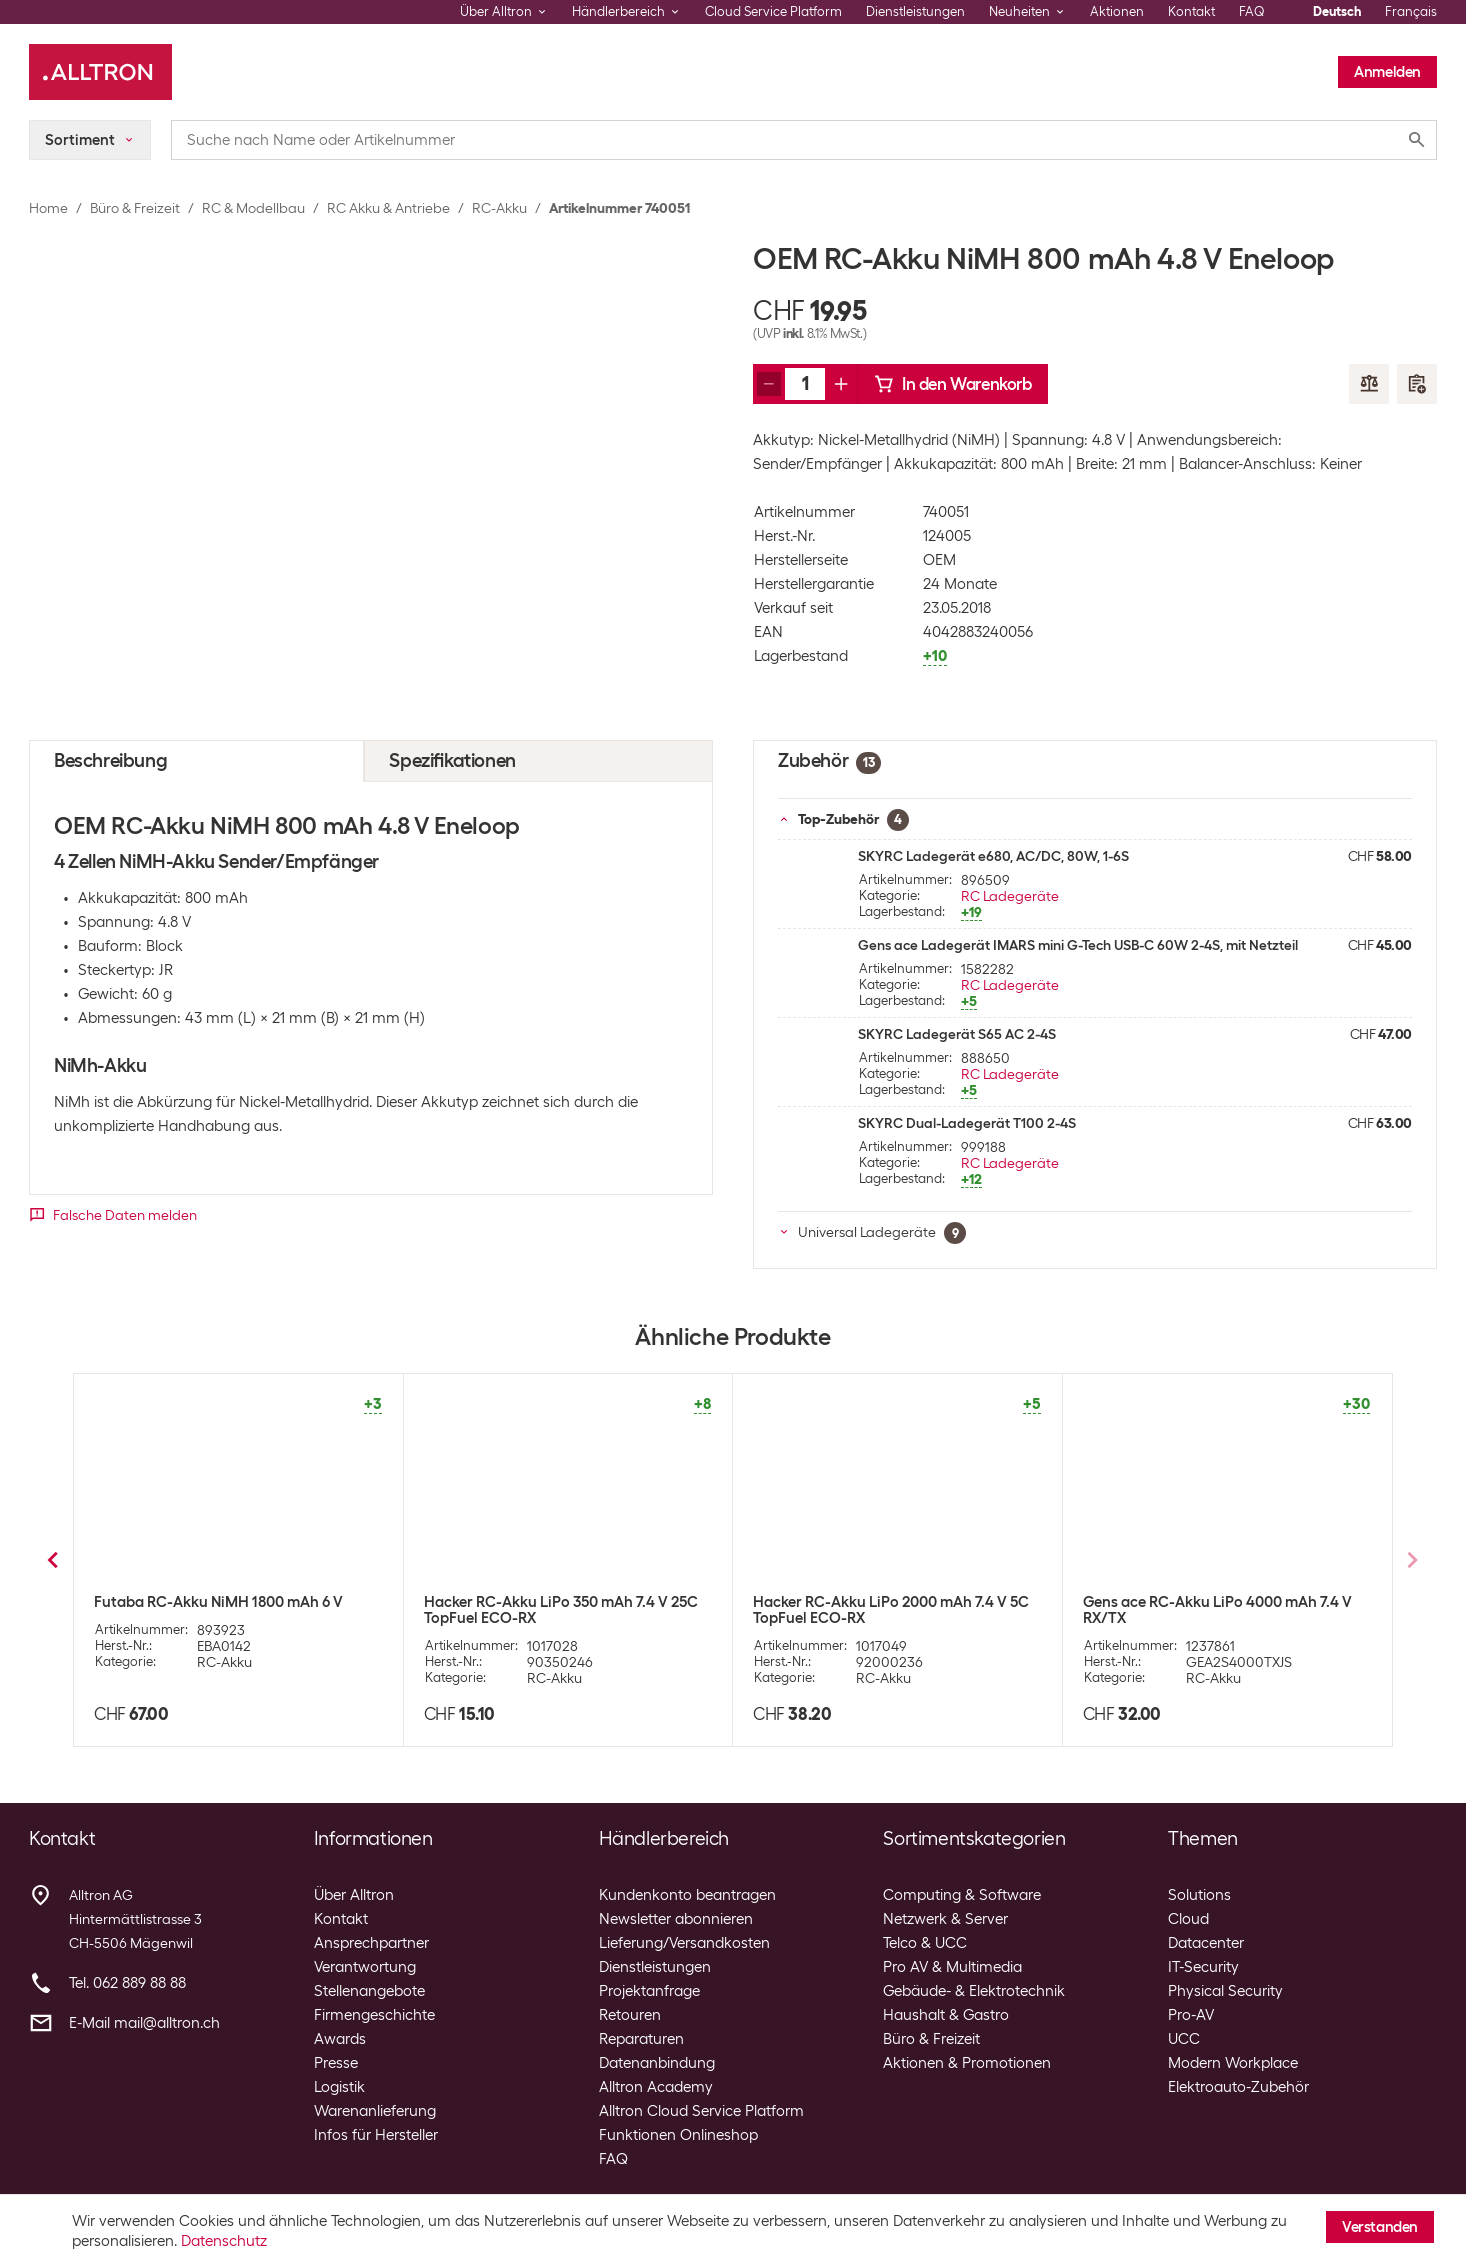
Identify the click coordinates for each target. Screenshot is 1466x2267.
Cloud (1188, 1919)
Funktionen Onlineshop (678, 2135)
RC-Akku (499, 208)
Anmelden (1387, 72)
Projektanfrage (649, 1991)
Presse (336, 2063)
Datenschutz (224, 2241)
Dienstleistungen (915, 11)
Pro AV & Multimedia (952, 1967)
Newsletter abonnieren (676, 1919)
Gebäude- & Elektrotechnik (974, 1991)
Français (1411, 11)
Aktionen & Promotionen (967, 2063)
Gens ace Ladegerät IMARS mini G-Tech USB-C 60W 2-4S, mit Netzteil (1078, 945)
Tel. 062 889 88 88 (127, 1983)
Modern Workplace (1233, 2063)
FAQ (1252, 11)
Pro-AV (1191, 2015)
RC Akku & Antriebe (388, 208)
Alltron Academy (656, 2087)
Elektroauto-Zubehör (1238, 2087)
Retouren (630, 2015)
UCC (1184, 2039)
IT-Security (1203, 1967)
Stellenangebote (369, 1991)
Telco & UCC (925, 1943)
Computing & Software (962, 1895)
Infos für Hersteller (376, 2135)
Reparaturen (641, 2039)
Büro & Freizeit (135, 208)
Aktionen (1117, 11)
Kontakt (1191, 11)
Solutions (1199, 1895)
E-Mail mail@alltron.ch (144, 2023)
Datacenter (1206, 1943)
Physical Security (1225, 1991)
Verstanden (1380, 2227)
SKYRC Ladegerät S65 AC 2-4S (957, 1034)
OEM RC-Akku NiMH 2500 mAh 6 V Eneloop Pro (211, 1610)
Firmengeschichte (374, 2015)
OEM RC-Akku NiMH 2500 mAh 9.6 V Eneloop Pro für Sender (875, 1610)
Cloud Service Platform (773, 11)
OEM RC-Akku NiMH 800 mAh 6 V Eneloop (566, 1602)
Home (48, 208)
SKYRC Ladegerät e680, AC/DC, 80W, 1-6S (993, 856)
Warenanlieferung (375, 2111)
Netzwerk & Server (945, 1919)
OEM (939, 560)
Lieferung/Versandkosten (684, 1943)
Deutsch (1337, 11)
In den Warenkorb (953, 384)
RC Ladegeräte (1010, 896)
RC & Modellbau (253, 208)
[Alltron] (100, 72)
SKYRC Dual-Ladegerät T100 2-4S (967, 1123)
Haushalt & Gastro (946, 2015)
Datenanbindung (657, 2063)
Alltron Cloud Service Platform (701, 2111)
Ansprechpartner (371, 1943)
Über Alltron (354, 1895)
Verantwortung (365, 1967)
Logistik (339, 2087)
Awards (340, 2039)
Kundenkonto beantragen (687, 1895)
